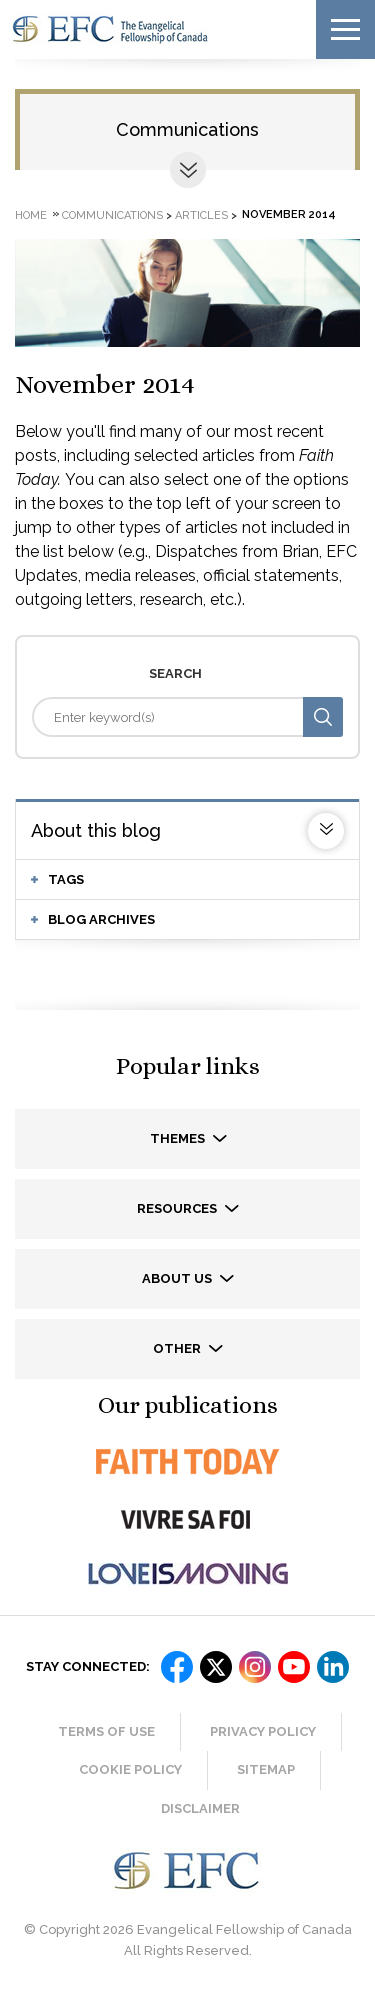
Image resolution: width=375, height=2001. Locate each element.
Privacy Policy (263, 1731)
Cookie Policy (130, 1769)
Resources (178, 1208)
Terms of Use (106, 1731)
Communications (187, 129)
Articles (201, 214)
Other (178, 1348)
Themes (179, 1138)
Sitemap (266, 1769)
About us (178, 1278)
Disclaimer (200, 1808)
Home (31, 214)
